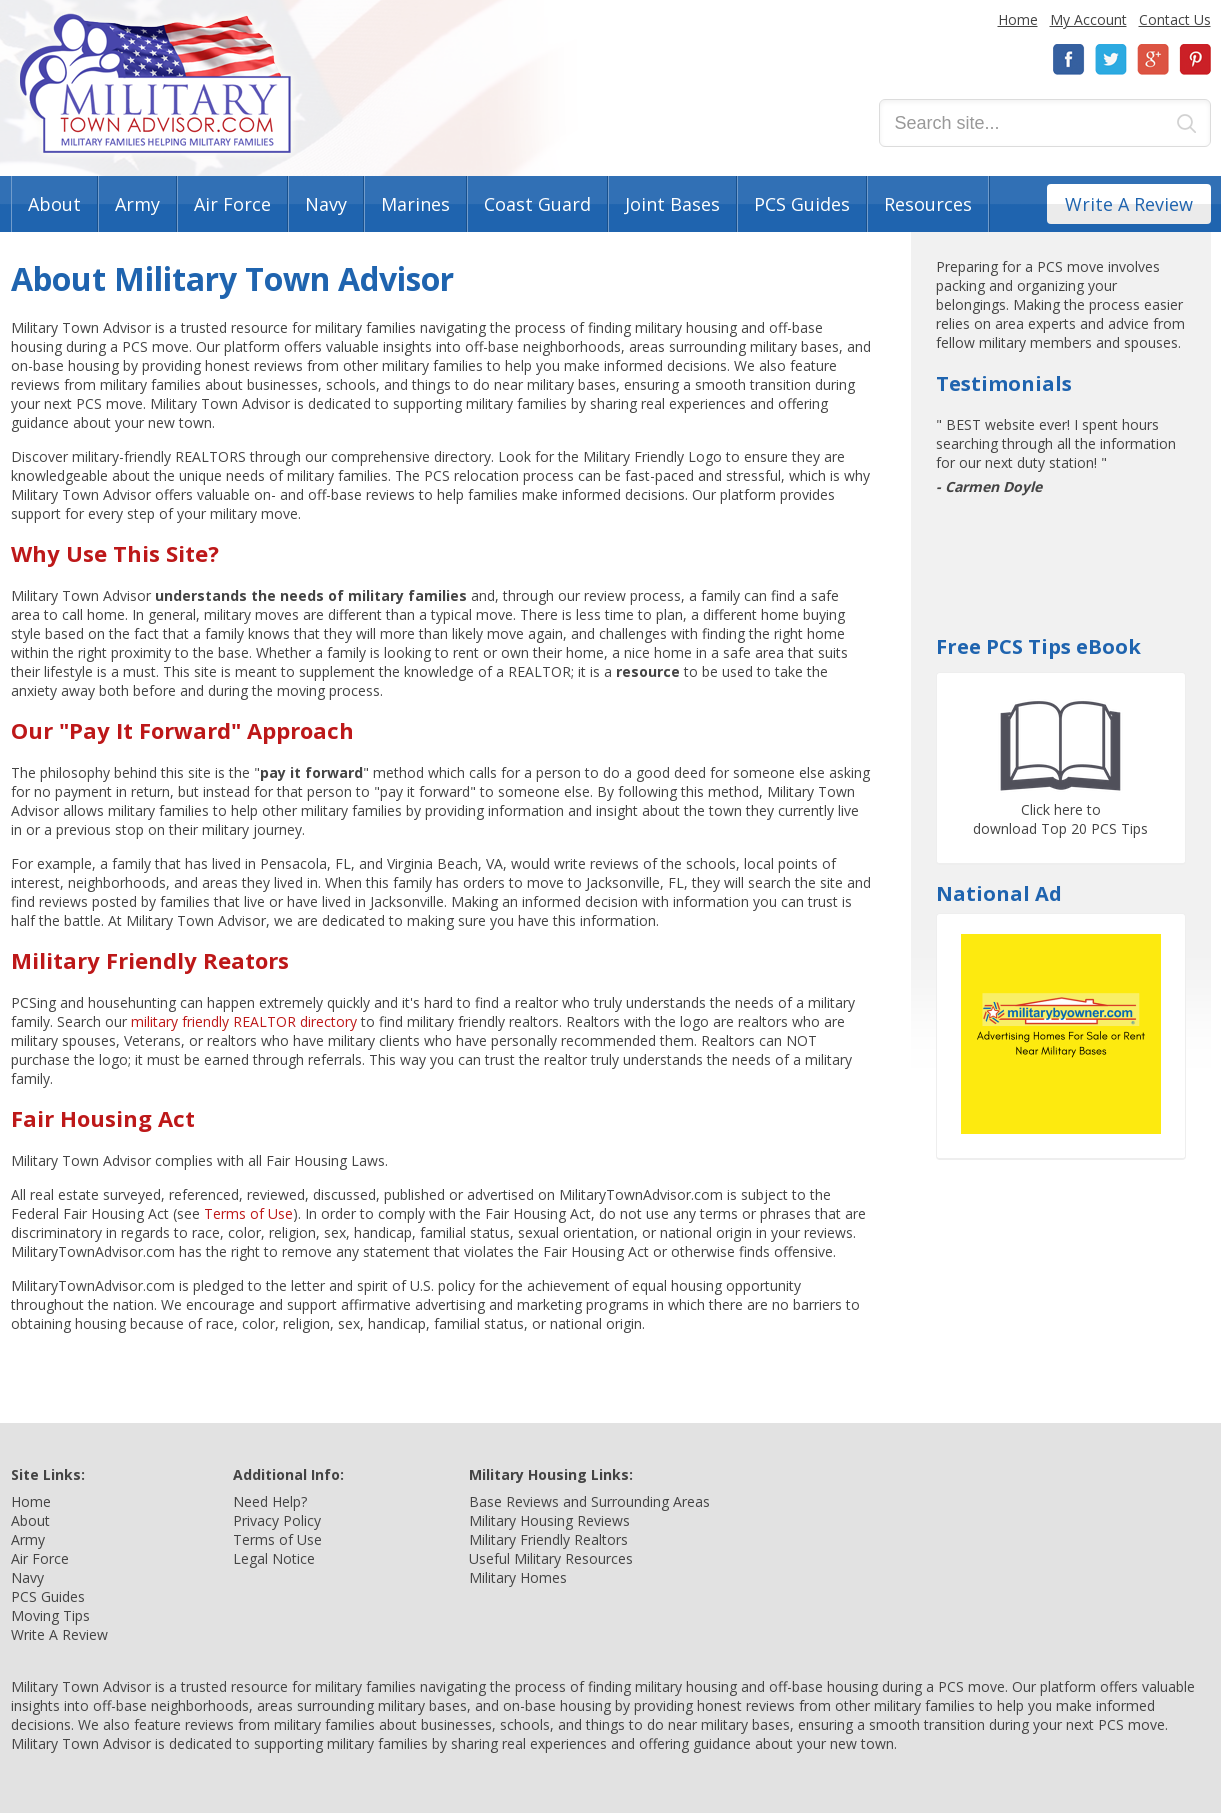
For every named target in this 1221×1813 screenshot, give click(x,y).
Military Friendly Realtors (548, 1539)
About (54, 204)
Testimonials (1004, 383)
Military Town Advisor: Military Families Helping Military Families (155, 83)
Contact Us (1175, 19)
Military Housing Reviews (549, 1520)
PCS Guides (802, 204)
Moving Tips (50, 1615)
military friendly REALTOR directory (244, 1021)
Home (1018, 19)
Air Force (232, 204)
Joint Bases (672, 204)
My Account (1088, 19)
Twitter (1111, 59)
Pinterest (1195, 59)
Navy (326, 204)
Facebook (1069, 59)
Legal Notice (274, 1558)
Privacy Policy (277, 1520)
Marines (415, 204)
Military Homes (518, 1577)
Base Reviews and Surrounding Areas (589, 1501)
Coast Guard (537, 204)
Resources (928, 204)
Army (137, 204)
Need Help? (270, 1501)
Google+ (1153, 59)
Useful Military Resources (551, 1558)
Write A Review (1129, 204)
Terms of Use (248, 1213)
